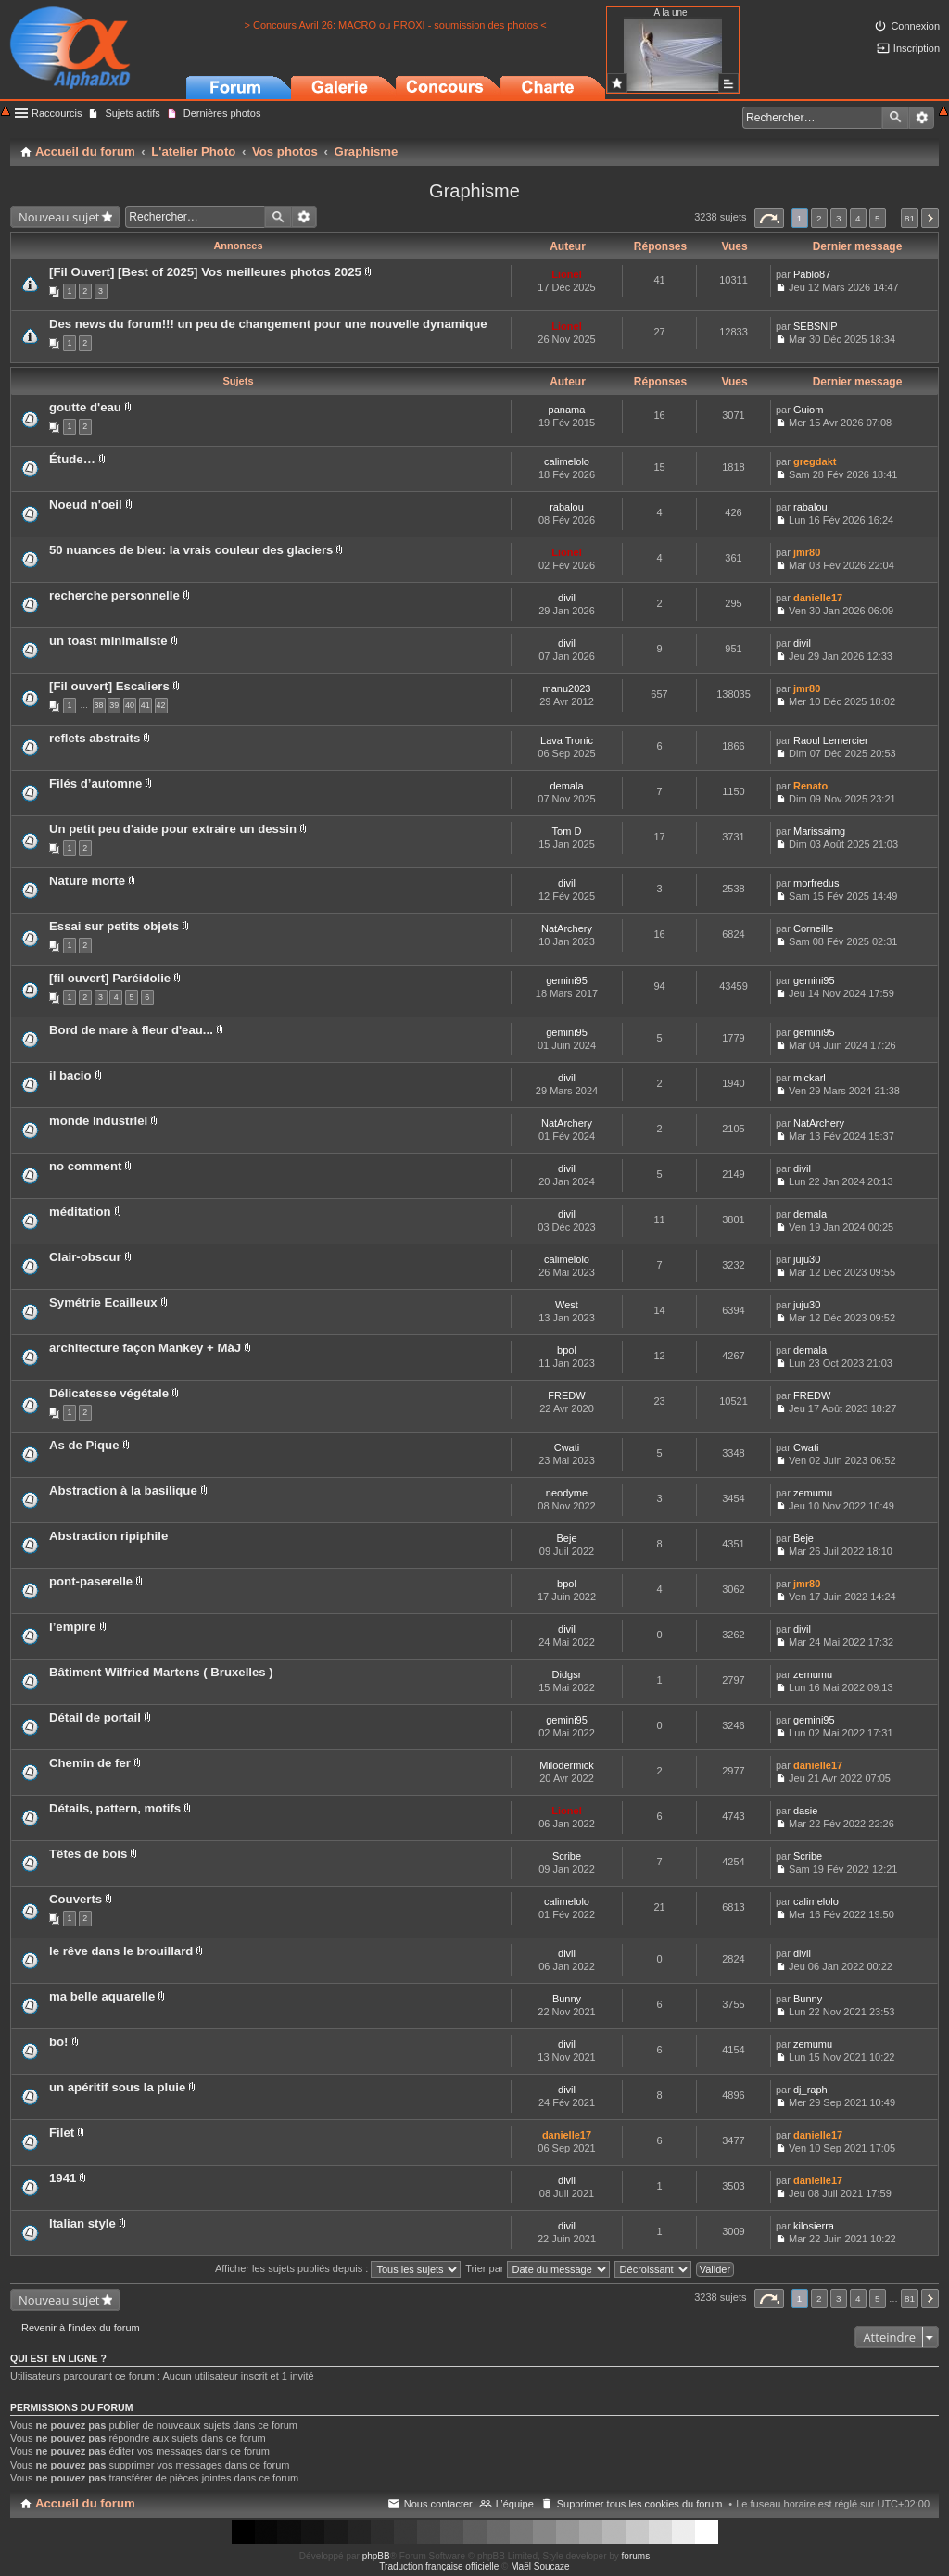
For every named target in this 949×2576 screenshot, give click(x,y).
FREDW (566, 1395)
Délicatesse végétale (109, 1393)
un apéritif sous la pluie (117, 2087)
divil (567, 597)
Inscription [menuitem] (916, 48)
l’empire (72, 1627)
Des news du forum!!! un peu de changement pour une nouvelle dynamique (268, 324)
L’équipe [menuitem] (515, 2503)
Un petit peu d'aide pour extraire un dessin (173, 829)
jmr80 (806, 552)
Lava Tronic (566, 740)
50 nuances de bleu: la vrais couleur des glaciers (191, 550)
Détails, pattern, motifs (115, 1808)
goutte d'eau (85, 407)
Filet (61, 2133)
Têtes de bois (88, 1854)
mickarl (809, 1077)
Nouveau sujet (59, 216)
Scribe (566, 1856)
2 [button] (819, 218)
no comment (85, 1166)
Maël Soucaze (540, 2566)
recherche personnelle (114, 595)
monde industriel (98, 1121)
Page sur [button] (769, 218)
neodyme (567, 1492)
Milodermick (566, 1765)
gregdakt (814, 461)
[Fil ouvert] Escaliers (109, 686)
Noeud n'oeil (85, 504)
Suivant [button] (930, 218)
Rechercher (895, 118)
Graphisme (474, 191)
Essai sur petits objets (114, 926)
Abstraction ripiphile (108, 1536)
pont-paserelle (91, 1581)
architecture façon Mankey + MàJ (145, 1348)
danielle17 (817, 597)
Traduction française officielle (439, 2566)
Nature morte (87, 881)
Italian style (82, 2223)
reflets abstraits (94, 738)
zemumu (812, 1492)
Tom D (567, 831)
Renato (810, 785)
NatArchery (566, 928)
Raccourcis (57, 113)
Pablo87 (811, 274)
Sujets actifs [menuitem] (132, 113)
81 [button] (910, 218)
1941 (62, 2178)
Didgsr (567, 1674)
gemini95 (567, 980)
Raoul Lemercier (830, 740)
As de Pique (84, 1445)
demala (566, 785)
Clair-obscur (85, 1257)
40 (129, 705)
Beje (566, 1538)
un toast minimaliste (108, 641)
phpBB (376, 2556)
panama (567, 409)
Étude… (72, 459)
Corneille (813, 928)
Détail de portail (95, 1717)
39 (114, 705)
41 (145, 705)
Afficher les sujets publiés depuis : (338, 2268)
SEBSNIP (815, 326)
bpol (566, 1350)
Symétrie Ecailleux (103, 1302)
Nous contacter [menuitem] (438, 2503)
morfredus (816, 883)
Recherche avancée (921, 118)
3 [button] (838, 218)
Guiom (808, 409)
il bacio (70, 1075)
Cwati (567, 1447)
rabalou (567, 506)
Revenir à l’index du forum (80, 2327)
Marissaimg (819, 831)
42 (161, 705)
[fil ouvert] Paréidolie (110, 978)
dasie (805, 1810)
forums (636, 2556)
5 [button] (877, 218)
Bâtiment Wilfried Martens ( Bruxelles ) (161, 1672)
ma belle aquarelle (102, 1996)
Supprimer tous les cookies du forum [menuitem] (640, 2503)
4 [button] (858, 218)
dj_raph (810, 2089)
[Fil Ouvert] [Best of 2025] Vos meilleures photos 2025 (205, 272)
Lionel (566, 274)
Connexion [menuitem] (915, 26)
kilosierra (813, 2225)
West (566, 1304)
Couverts (75, 1899)
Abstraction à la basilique (123, 1490)
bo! (59, 2042)
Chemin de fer (90, 1763)
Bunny (566, 1998)
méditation (80, 1212)
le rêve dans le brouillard (121, 1951)
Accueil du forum (85, 2503)
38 (99, 705)
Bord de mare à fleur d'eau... (131, 1030)
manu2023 (567, 688)
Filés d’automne (95, 783)
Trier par (537, 2268)
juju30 (806, 1259)
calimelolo (566, 461)
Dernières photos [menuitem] (222, 113)
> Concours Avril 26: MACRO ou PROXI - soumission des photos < (395, 25)
